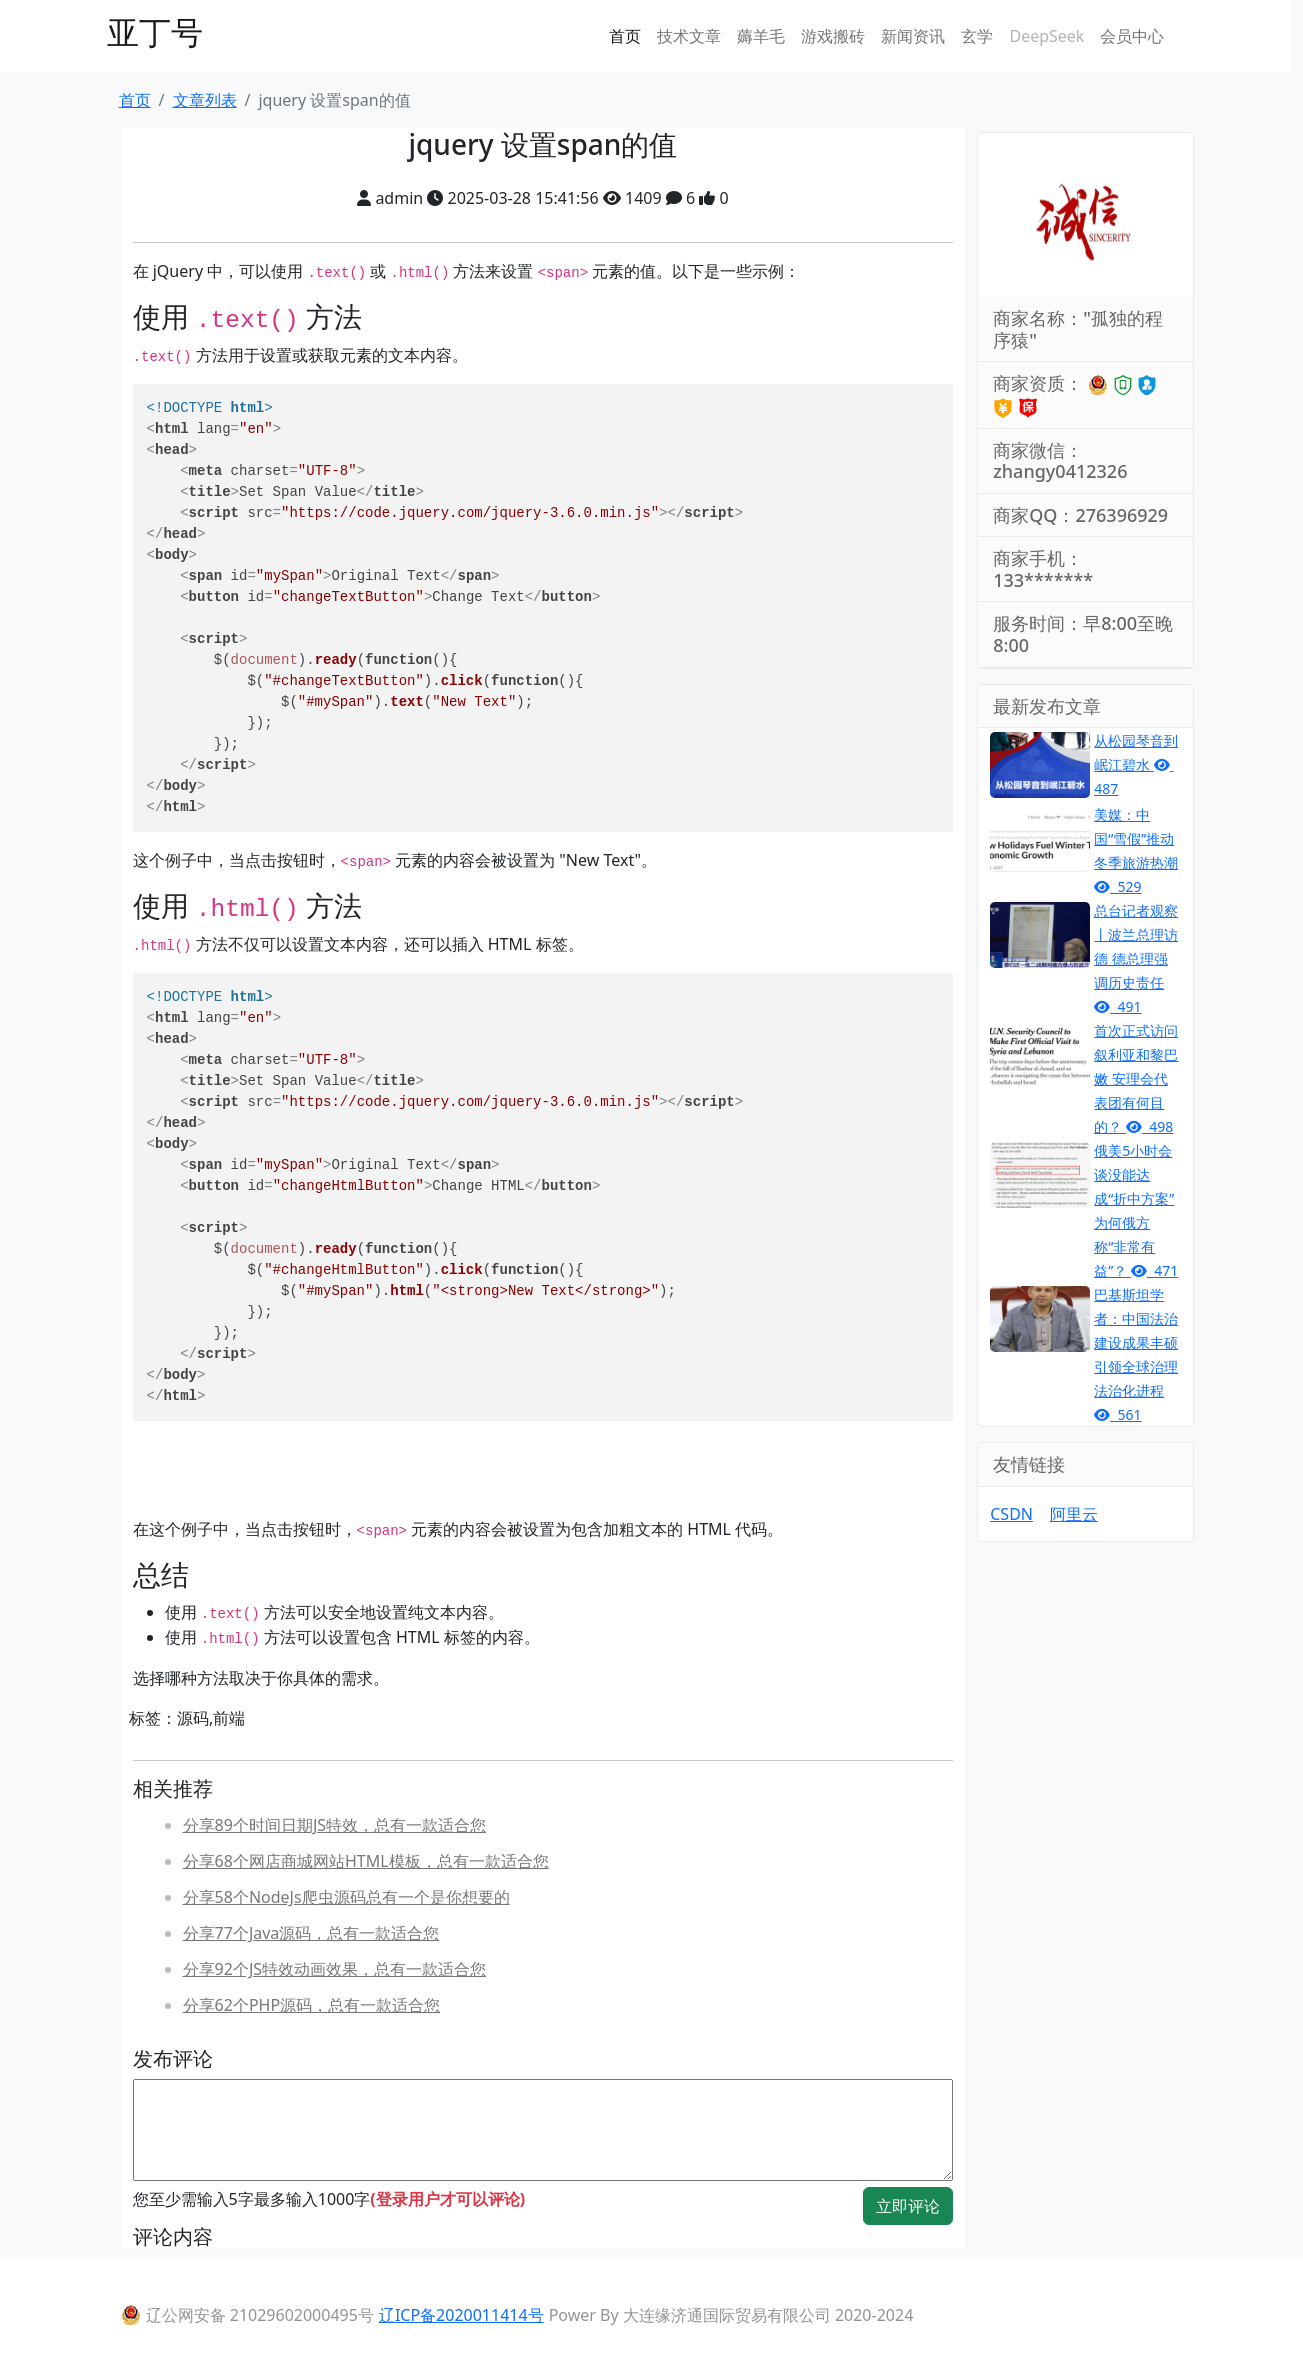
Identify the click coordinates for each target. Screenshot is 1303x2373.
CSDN (1011, 1514)
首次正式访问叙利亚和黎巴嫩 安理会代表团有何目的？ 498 (1136, 1078)
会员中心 (1132, 36)
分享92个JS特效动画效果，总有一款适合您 (334, 1969)
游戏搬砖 (833, 36)
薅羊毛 (761, 36)
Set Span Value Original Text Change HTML (445, 1196)
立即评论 (908, 2206)
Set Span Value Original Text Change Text (445, 607)
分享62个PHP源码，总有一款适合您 (312, 2005)
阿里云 (1074, 1514)
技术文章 (689, 36)
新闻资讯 (913, 36)
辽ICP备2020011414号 (461, 2315)
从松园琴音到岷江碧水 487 (1136, 764)
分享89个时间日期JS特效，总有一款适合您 (334, 1825)
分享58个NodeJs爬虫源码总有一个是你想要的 (346, 1897)
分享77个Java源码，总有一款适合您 (311, 1933)
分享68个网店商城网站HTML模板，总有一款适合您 (366, 1861)
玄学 (977, 36)
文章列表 (205, 100)
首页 (625, 36)
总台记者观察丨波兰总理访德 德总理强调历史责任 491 (1136, 958)
